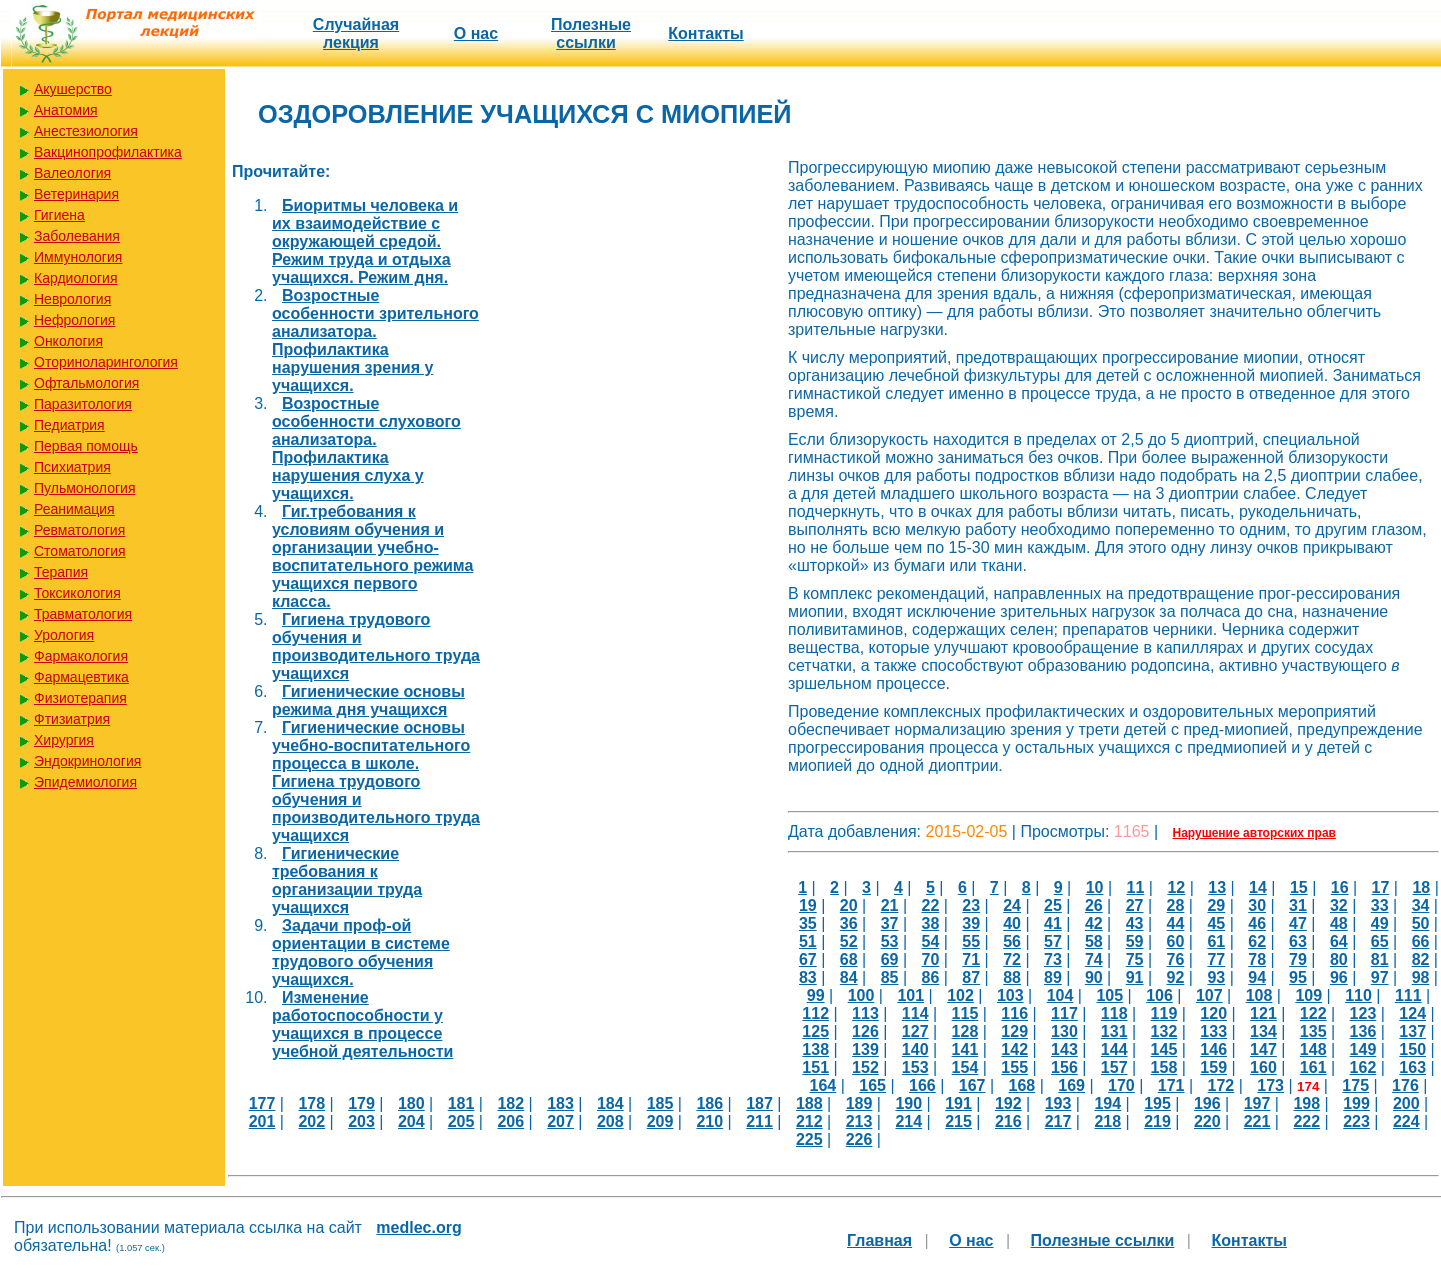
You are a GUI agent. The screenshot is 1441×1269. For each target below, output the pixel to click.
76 (1176, 959)
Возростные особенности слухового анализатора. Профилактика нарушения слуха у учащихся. (366, 448)
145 (1164, 1049)
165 (872, 1085)
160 (1263, 1067)
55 (971, 941)
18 (1421, 887)
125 (815, 1031)
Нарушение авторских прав (1254, 833)
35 (808, 923)
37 (890, 923)
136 (1363, 1031)
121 (1263, 1013)
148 (1313, 1049)
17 (1381, 887)
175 (1355, 1085)
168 (1022, 1085)
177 (262, 1103)
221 (1257, 1121)
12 (1176, 887)
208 (610, 1121)
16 (1340, 887)
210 (709, 1121)
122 (1313, 1013)
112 (815, 1013)
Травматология (83, 614)
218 (1107, 1121)
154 (965, 1067)
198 (1306, 1103)
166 (922, 1085)
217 (1058, 1121)
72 (1012, 959)
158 (1164, 1067)
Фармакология (81, 656)
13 (1217, 887)
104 (1060, 995)
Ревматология (79, 530)
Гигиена (59, 215)
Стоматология (80, 551)
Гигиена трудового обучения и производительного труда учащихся (376, 646)
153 (915, 1067)
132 (1164, 1031)
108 (1259, 995)
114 (915, 1013)
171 (1171, 1085)
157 (1114, 1067)
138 (815, 1049)
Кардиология (76, 278)
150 (1412, 1049)
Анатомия (66, 110)
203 (361, 1121)
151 (815, 1067)
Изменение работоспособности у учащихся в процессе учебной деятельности (362, 1024)
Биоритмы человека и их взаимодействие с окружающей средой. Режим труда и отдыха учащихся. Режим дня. (365, 241)
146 (1213, 1049)
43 (1135, 923)
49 (1380, 923)
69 (890, 959)
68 (849, 959)
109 (1308, 995)
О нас (476, 33)
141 (965, 1049)
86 (931, 977)
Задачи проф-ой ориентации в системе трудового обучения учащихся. (361, 952)
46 (1257, 923)
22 (931, 905)
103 (1010, 995)
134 (1263, 1031)
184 (610, 1103)
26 (1094, 905)
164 (823, 1085)
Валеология (72, 173)
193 (1058, 1103)
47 (1298, 923)
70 (931, 959)
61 (1216, 941)
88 (1012, 977)
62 (1257, 941)
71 (971, 959)
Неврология (72, 299)
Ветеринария (76, 194)
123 (1363, 1013)
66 (1421, 941)
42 (1094, 923)
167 (972, 1085)
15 (1299, 887)
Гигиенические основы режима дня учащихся (368, 700)
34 (1421, 905)
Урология (64, 635)
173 (1270, 1085)
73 (1053, 959)
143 (1064, 1049)
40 (1012, 923)
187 (759, 1103)
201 (262, 1121)
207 (560, 1121)
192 (1008, 1103)
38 (931, 923)
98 (1421, 977)
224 (1406, 1121)
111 (1408, 995)
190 (908, 1103)
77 (1216, 959)
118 (1114, 1013)
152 (865, 1067)
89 (1053, 977)
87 (971, 977)
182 (510, 1103)
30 (1257, 905)
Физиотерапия (80, 698)
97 (1380, 977)
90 (1094, 977)
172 (1221, 1085)
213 (859, 1121)
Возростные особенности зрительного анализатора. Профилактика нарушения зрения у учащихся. (375, 340)
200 (1406, 1103)
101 (910, 995)
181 (461, 1103)
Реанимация (74, 509)
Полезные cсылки (591, 33)
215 (958, 1121)
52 (849, 941)
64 (1339, 941)
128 (965, 1031)
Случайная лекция (356, 33)
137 (1412, 1031)
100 (861, 995)
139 (865, 1049)
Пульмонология (84, 488)
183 (560, 1103)
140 (915, 1049)
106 (1159, 995)
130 (1064, 1031)
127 (915, 1031)
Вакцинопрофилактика (108, 152)
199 (1356, 1103)
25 (1053, 905)
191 (958, 1103)
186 (709, 1103)
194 (1107, 1103)
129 (1014, 1031)
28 (1176, 905)
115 (965, 1013)
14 (1258, 887)
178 (311, 1103)
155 (1014, 1067)
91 (1135, 977)
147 (1263, 1049)
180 (411, 1103)
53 (890, 941)
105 (1109, 995)
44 (1176, 923)
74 (1094, 959)
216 (1008, 1121)
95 (1298, 977)
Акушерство (73, 89)
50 (1421, 923)
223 (1356, 1121)
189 (859, 1103)
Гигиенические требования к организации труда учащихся (347, 880)
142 (1014, 1049)
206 (510, 1121)
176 (1405, 1085)
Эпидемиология (85, 782)
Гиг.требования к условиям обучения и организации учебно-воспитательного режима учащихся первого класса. (372, 556)
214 (908, 1121)
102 (960, 995)
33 (1380, 905)
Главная (879, 1240)
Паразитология (83, 404)
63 (1298, 941)
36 (849, 923)
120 (1213, 1013)
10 (1095, 887)
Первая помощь (86, 446)
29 (1216, 905)
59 (1135, 941)
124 (1412, 1013)
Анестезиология (86, 131)
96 (1339, 977)
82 (1421, 959)
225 (809, 1139)
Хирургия (64, 740)
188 (809, 1103)
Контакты (705, 33)
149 (1363, 1049)
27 (1135, 905)
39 (971, 923)
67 (808, 959)
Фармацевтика (81, 677)
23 (971, 905)
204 (411, 1121)
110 (1358, 995)
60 (1176, 941)
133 (1213, 1031)
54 (931, 941)
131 (1114, 1031)
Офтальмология (86, 383)
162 (1363, 1067)
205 (461, 1121)
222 (1306, 1121)
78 (1257, 959)
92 (1176, 977)
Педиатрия (69, 425)
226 (859, 1139)
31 (1298, 905)
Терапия (61, 572)
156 (1064, 1067)
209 (660, 1121)
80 (1339, 959)
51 (808, 941)
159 (1213, 1067)
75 (1135, 959)
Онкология (68, 341)
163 (1412, 1067)
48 (1339, 923)
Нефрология (74, 320)
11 (1136, 887)
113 (865, 1013)
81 (1380, 959)
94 (1257, 977)
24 (1012, 905)
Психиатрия (72, 467)
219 (1157, 1121)
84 (849, 977)
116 (1014, 1013)
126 (865, 1031)
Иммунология (78, 257)
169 (1071, 1085)
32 (1339, 905)
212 (809, 1121)
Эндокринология (87, 761)
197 (1257, 1103)
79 (1298, 959)
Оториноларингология (106, 362)
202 (311, 1121)
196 (1207, 1103)
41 (1053, 923)
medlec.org (418, 1227)
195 (1157, 1103)
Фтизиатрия (72, 719)
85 (890, 977)
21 (890, 905)
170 (1121, 1085)
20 (849, 905)
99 (816, 995)
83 (808, 977)
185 (660, 1103)
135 (1313, 1031)
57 (1053, 941)
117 (1064, 1013)
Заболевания (77, 236)
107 (1209, 995)
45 (1216, 923)
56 (1012, 941)
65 (1380, 941)
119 (1164, 1013)
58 (1094, 941)
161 (1313, 1067)
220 (1207, 1121)
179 (361, 1103)
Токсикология (77, 593)
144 (1114, 1049)
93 (1216, 977)
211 (759, 1121)
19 (808, 905)
